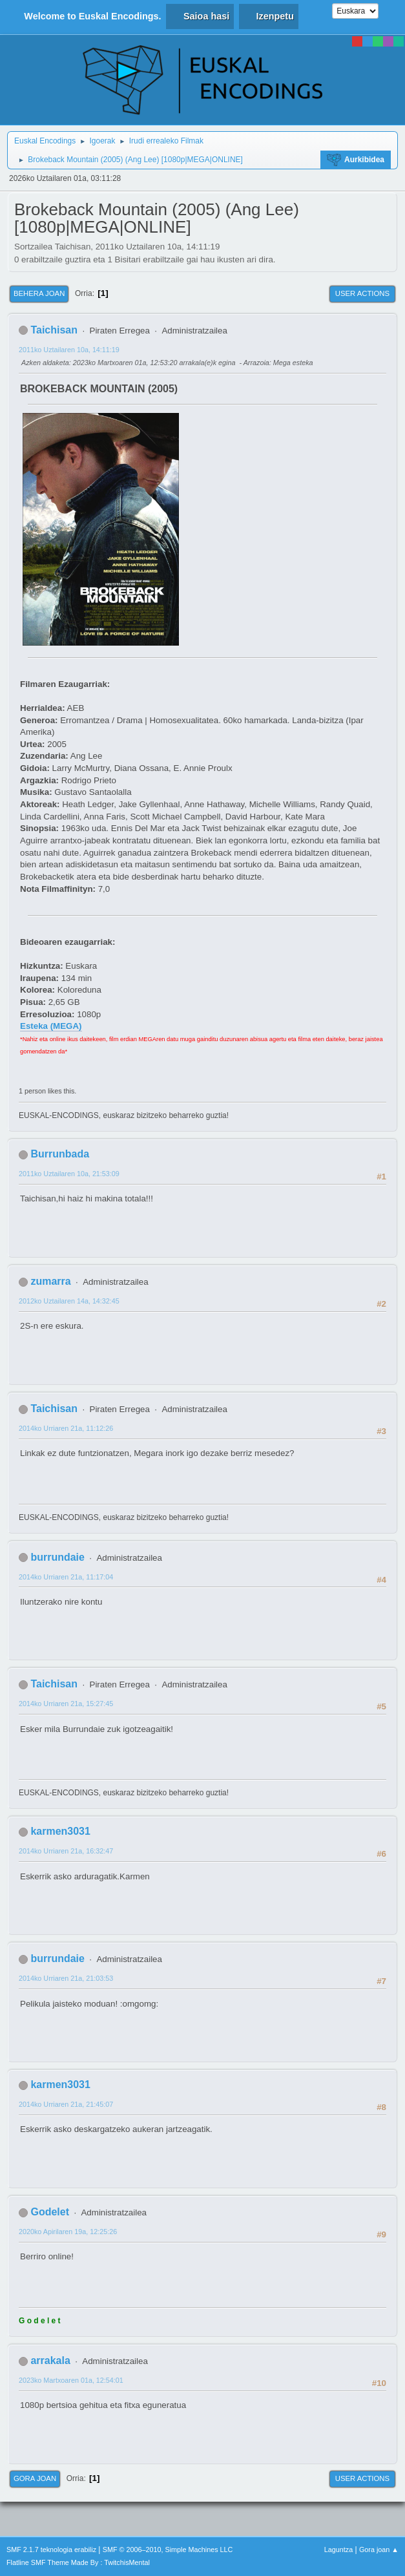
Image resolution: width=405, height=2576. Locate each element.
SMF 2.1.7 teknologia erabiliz (51, 2549)
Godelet (49, 2211)
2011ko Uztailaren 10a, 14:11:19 (69, 350)
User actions (362, 293)
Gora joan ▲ (379, 2549)
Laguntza (338, 2549)
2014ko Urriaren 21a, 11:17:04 (66, 1577)
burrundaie (57, 1557)
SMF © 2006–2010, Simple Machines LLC (168, 2549)
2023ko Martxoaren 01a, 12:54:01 (71, 2380)
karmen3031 (60, 1831)
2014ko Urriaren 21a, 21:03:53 (66, 1978)
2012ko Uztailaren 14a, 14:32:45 (69, 1301)
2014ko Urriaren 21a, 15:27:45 (66, 1703)
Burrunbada (59, 1153)
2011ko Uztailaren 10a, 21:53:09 (69, 1173)
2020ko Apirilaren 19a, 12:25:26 (68, 2231)
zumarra (50, 1281)
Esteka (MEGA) (51, 1026)
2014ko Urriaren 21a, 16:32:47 (66, 1851)
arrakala (50, 2360)
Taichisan (54, 329)
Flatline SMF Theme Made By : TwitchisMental (78, 2562)
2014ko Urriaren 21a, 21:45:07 (66, 2104)
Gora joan (35, 2478)
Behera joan (39, 293)
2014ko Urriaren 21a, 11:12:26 (66, 1428)
